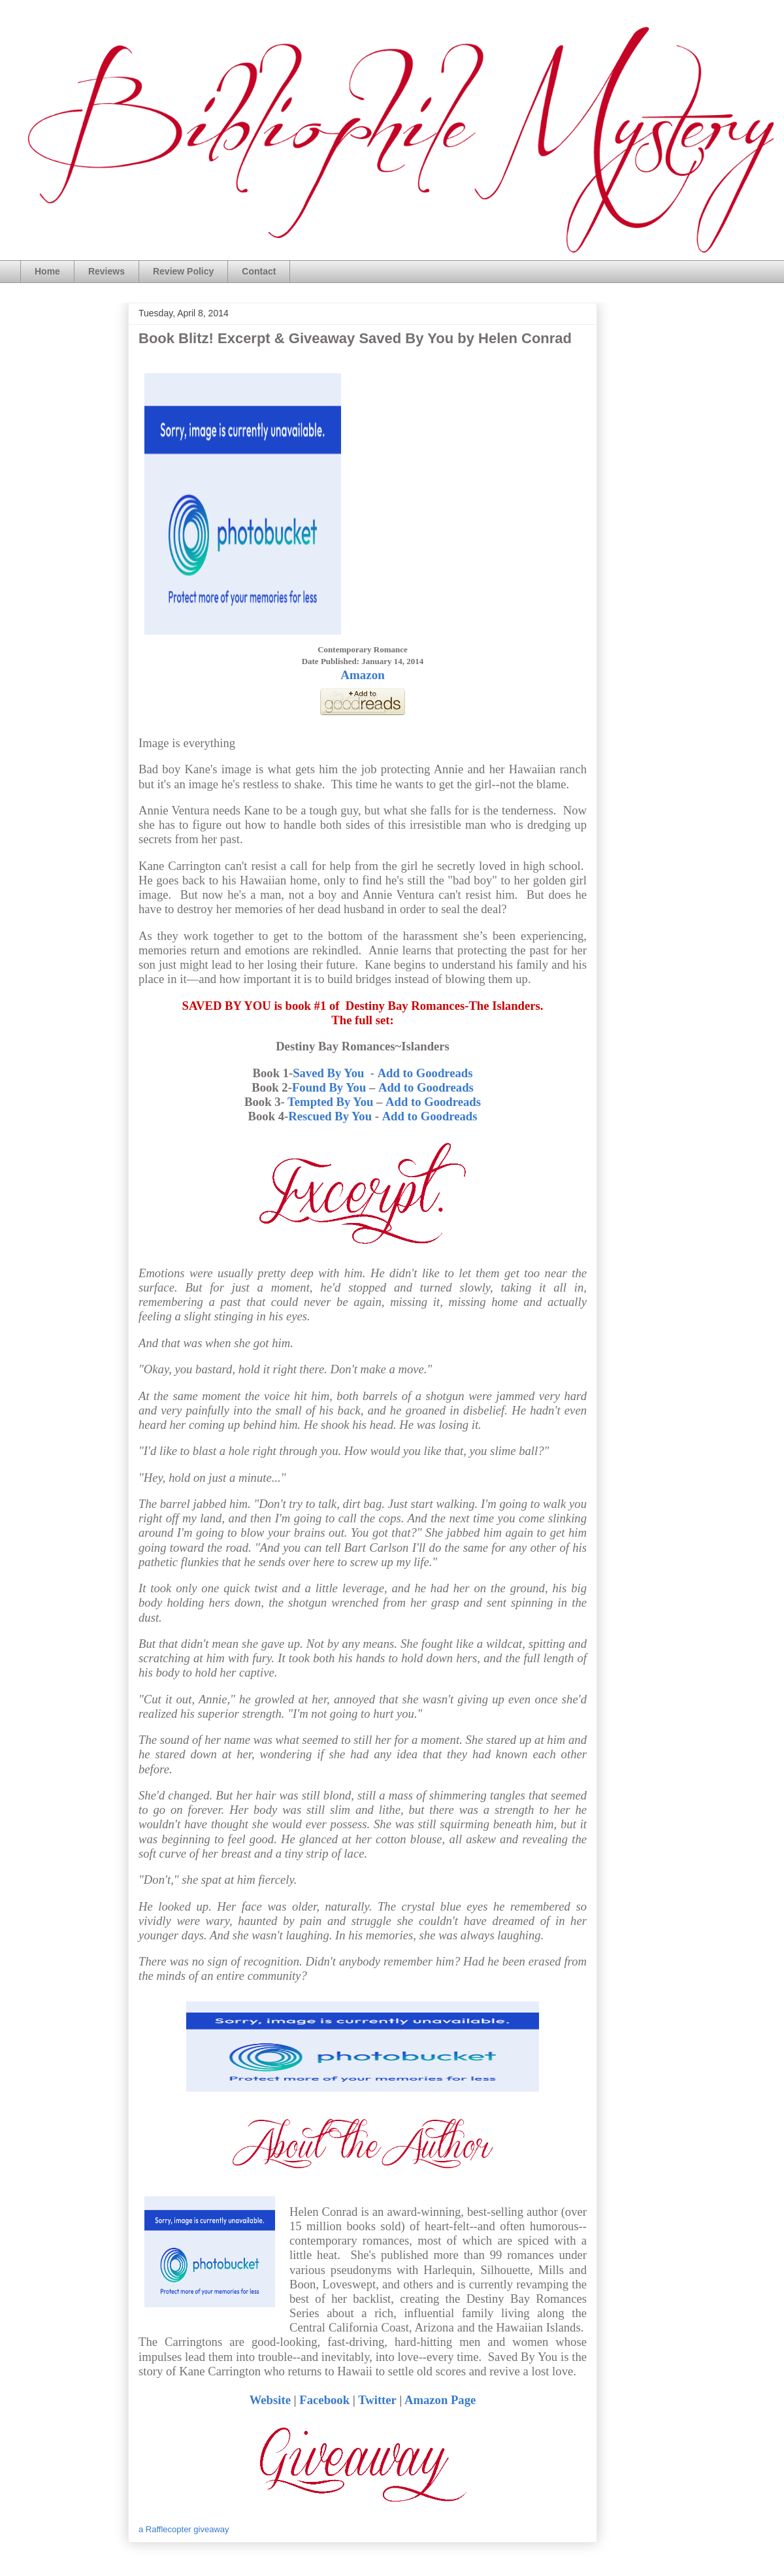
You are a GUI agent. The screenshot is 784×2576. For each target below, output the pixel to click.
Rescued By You (330, 1116)
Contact (259, 271)
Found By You (329, 1087)
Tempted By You (330, 1102)
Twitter (377, 2400)
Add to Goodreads (425, 1073)
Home (47, 271)
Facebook (324, 2400)
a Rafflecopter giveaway (184, 2529)
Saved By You (330, 1073)
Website (270, 2400)
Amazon (362, 675)
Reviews (106, 271)
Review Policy (183, 271)
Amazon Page (440, 2400)
